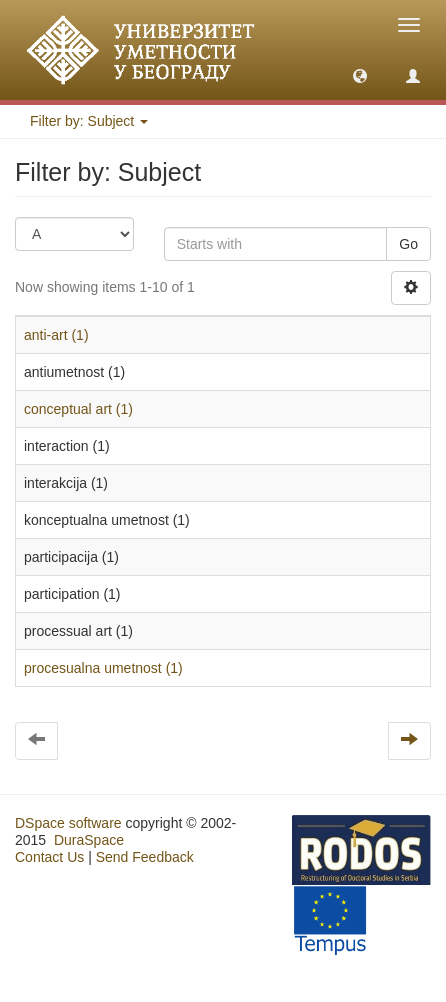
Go (408, 244)
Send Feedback (145, 857)
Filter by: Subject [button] (89, 121)
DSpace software (68, 823)
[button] (360, 75)
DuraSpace (89, 840)
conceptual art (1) (78, 409)
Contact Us (49, 857)
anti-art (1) (56, 335)
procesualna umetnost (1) (103, 668)
